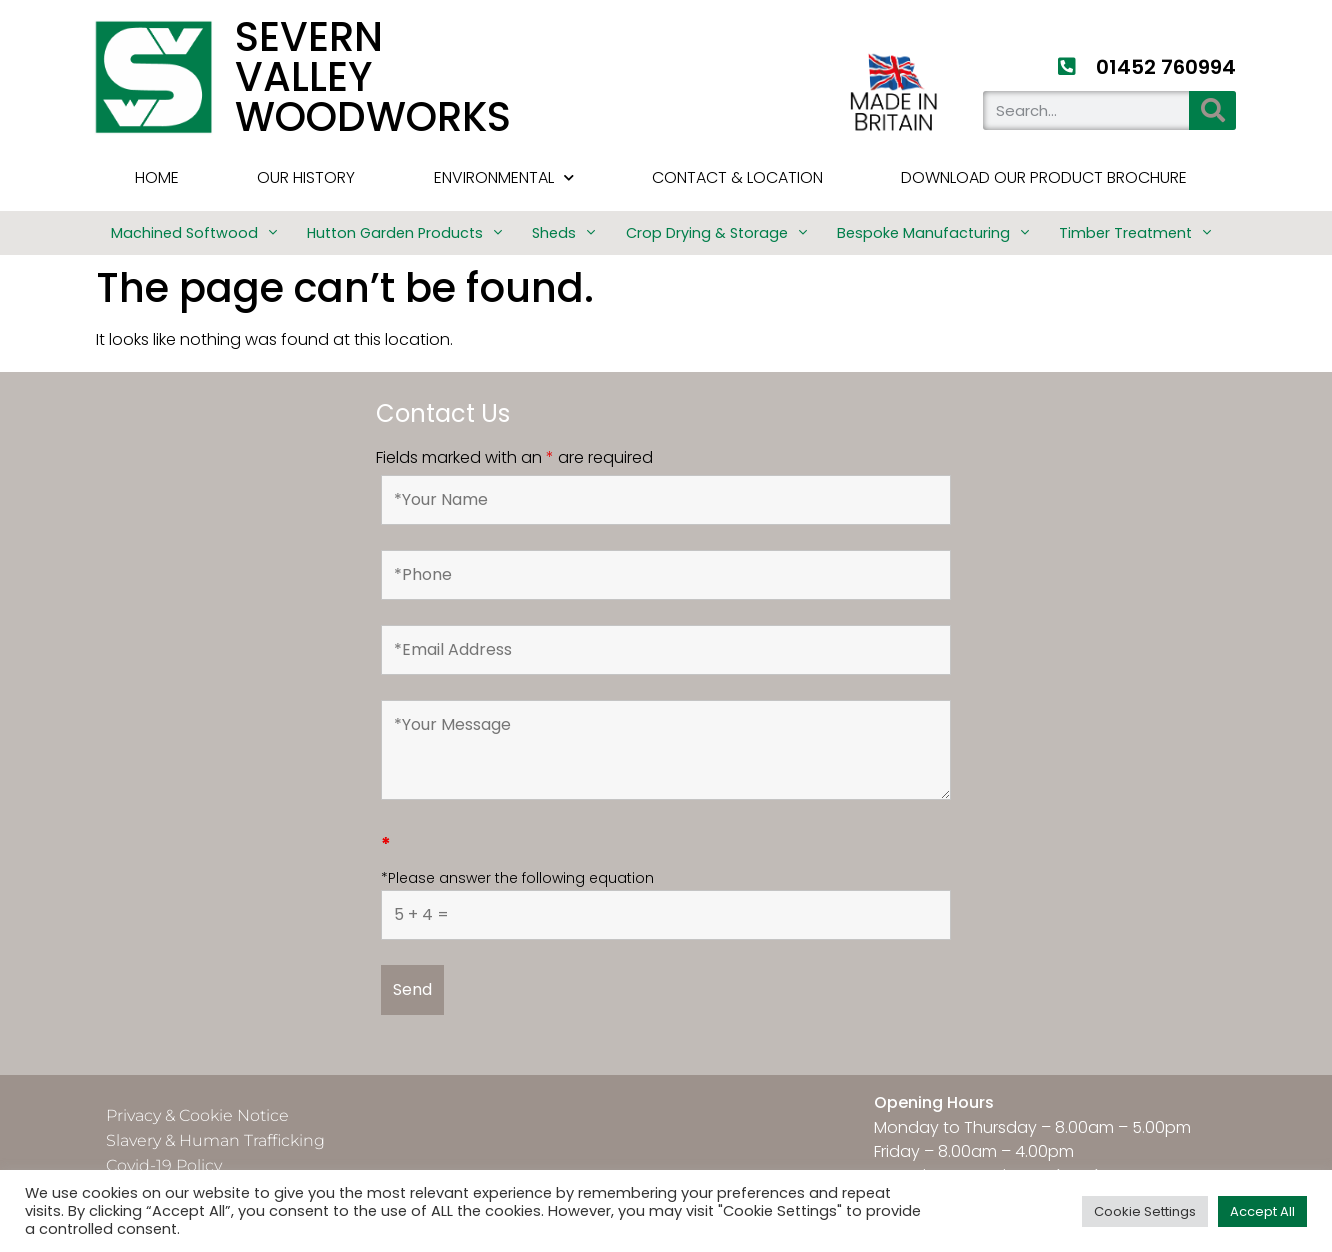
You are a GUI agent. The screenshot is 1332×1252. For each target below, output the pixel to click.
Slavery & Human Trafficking (215, 1140)
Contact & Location (737, 177)
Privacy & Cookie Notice (197, 1115)
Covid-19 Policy (164, 1165)
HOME (157, 177)
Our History (306, 177)
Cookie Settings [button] (1145, 1211)
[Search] (1212, 110)
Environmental (504, 177)
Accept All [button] (1262, 1211)
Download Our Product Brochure (1044, 177)
